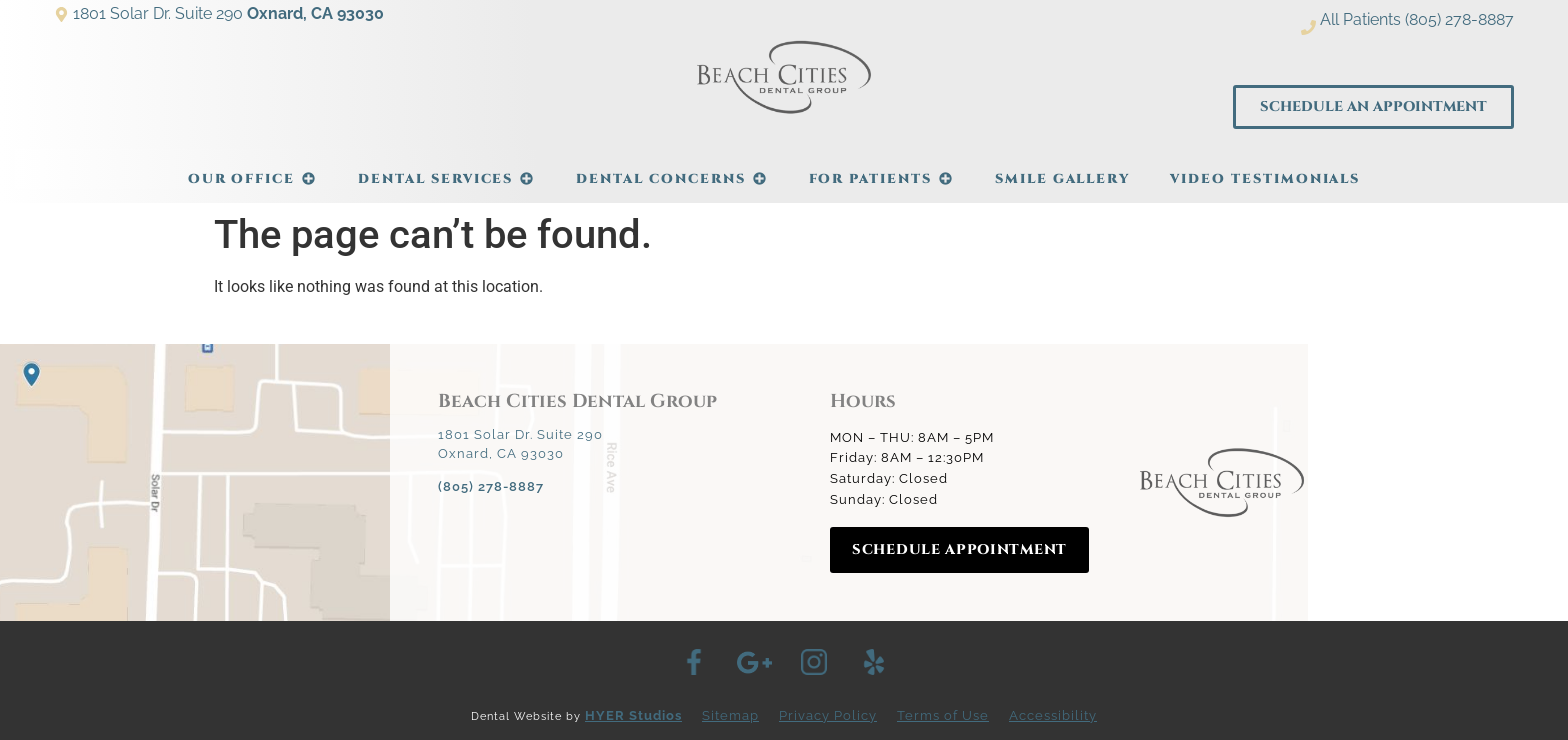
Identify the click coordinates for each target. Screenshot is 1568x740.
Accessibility (1053, 715)
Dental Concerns (672, 169)
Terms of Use (943, 715)
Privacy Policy (828, 715)
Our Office (253, 169)
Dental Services (447, 169)
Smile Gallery (1062, 179)
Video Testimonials (1265, 179)
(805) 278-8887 (491, 486)
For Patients (882, 169)
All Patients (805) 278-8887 (1417, 19)
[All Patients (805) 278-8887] (1308, 27)
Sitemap (730, 715)
